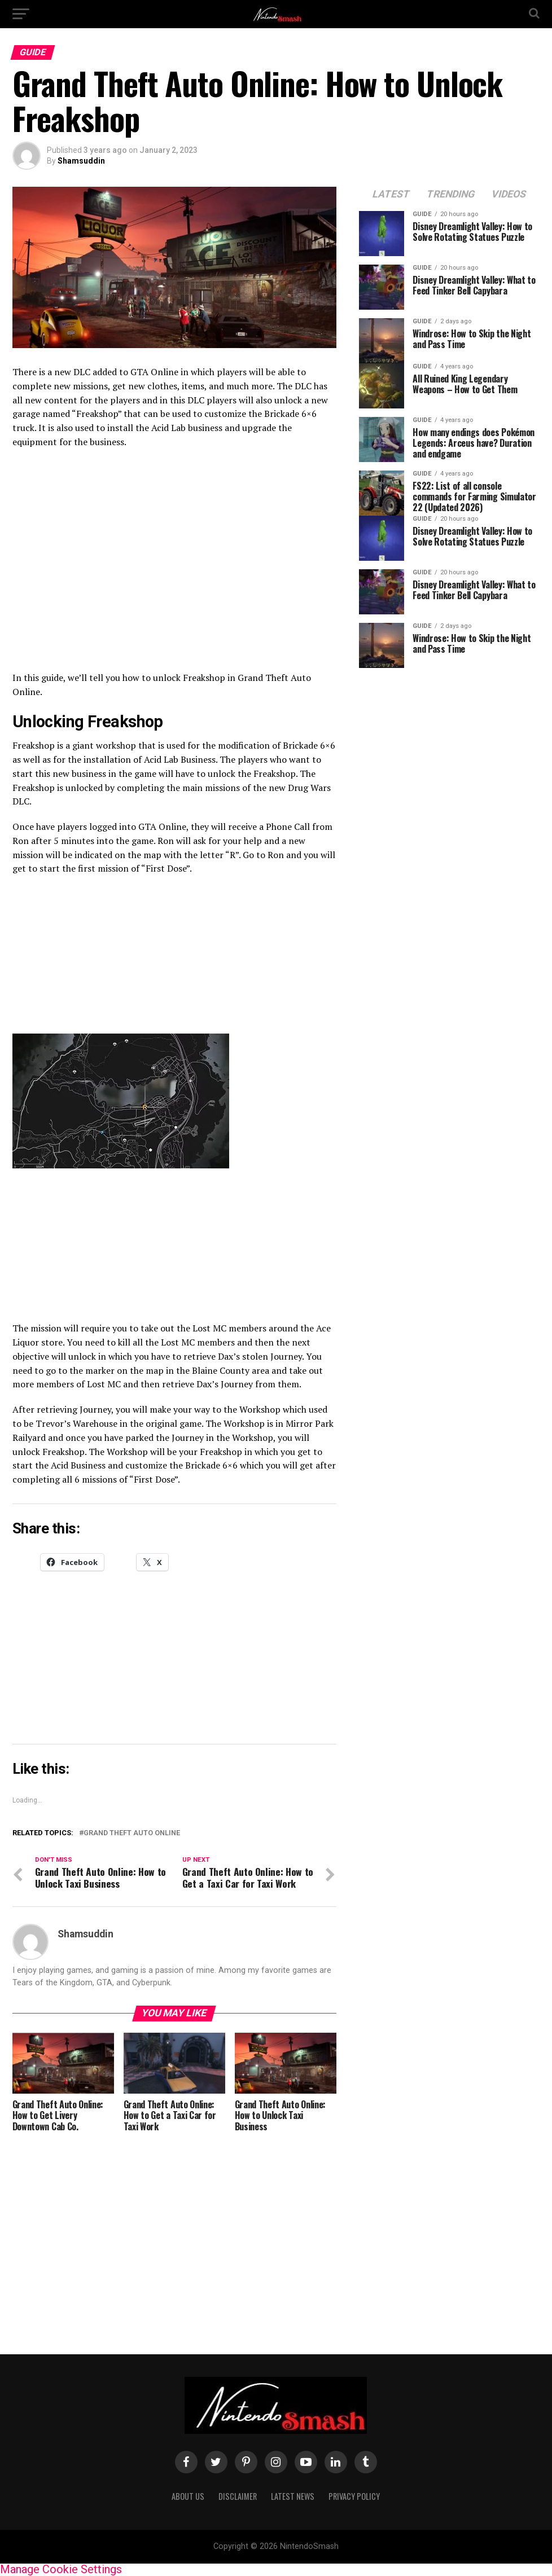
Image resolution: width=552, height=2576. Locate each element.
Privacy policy (354, 2496)
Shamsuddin (81, 160)
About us (188, 2496)
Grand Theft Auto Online (132, 1833)
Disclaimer (237, 2496)
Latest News (292, 2496)
